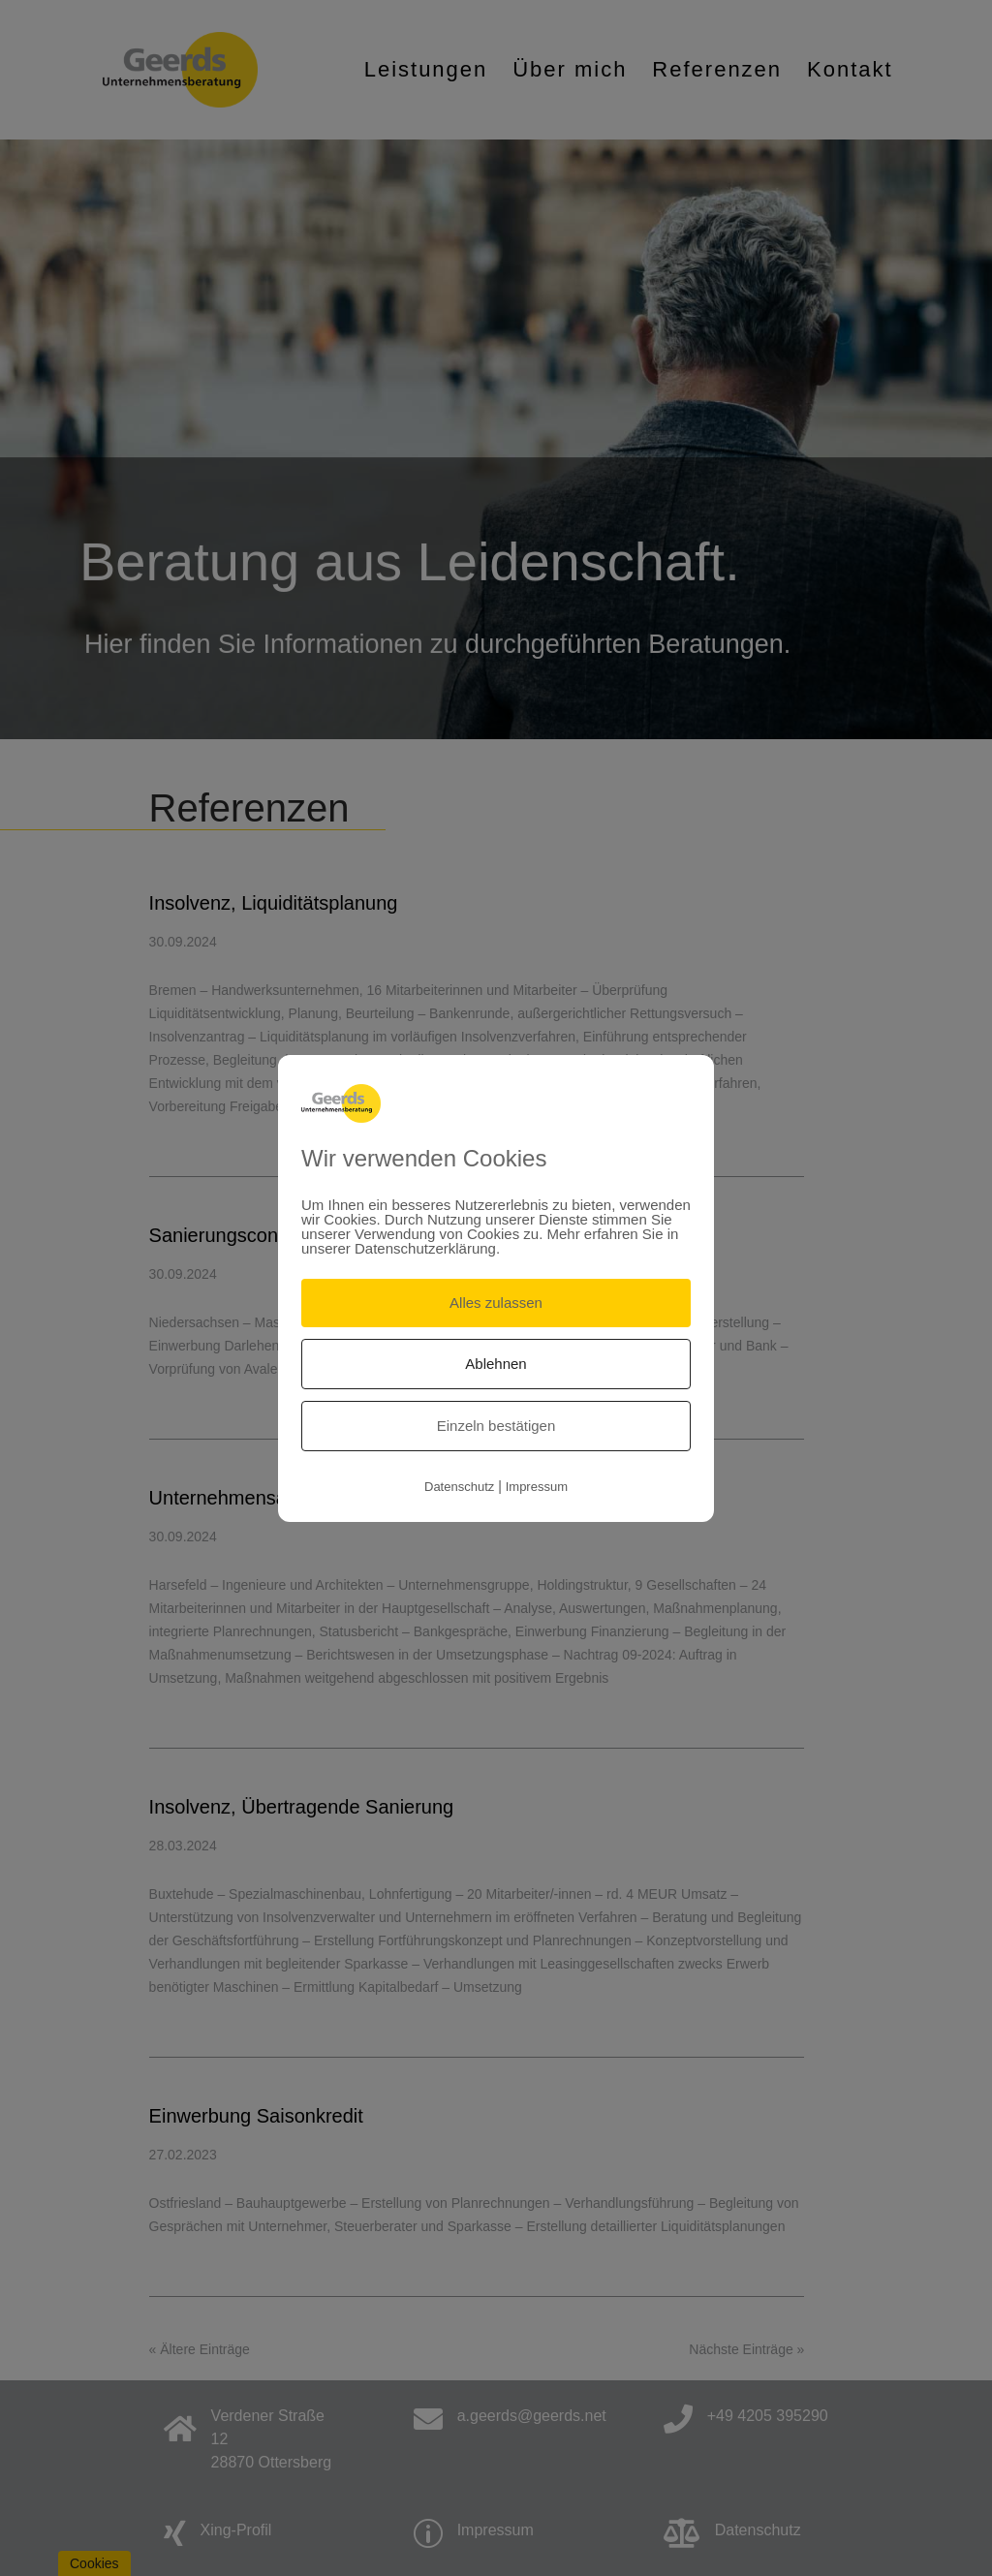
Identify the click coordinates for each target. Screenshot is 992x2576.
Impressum (537, 1486)
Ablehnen (495, 1363)
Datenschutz (459, 1486)
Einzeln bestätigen (496, 1425)
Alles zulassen (496, 1302)
